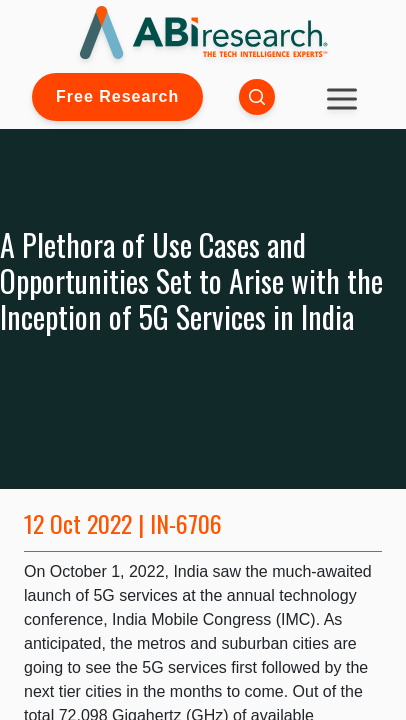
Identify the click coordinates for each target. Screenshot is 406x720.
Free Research (117, 96)
